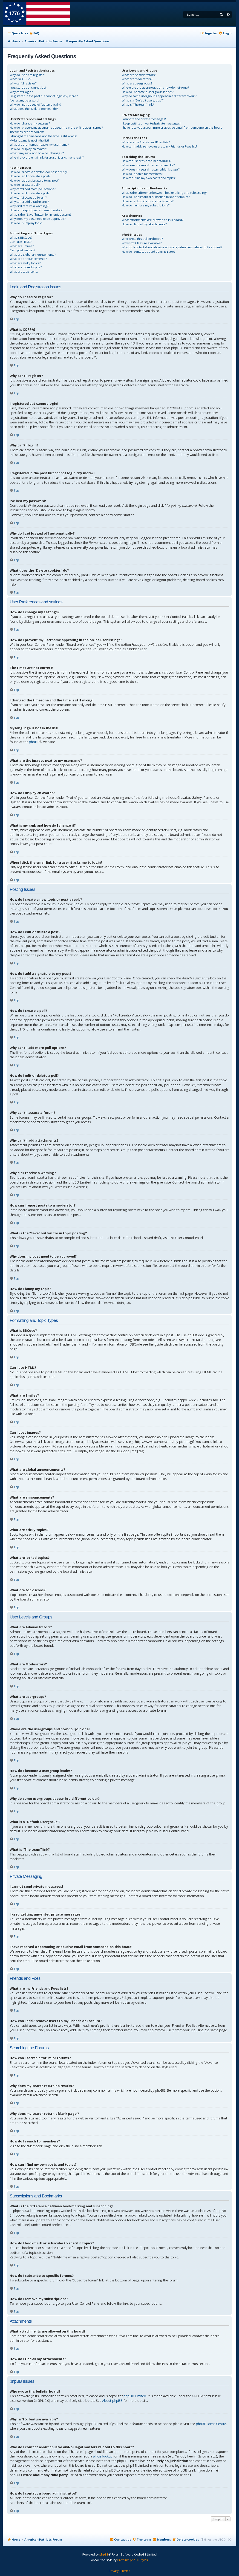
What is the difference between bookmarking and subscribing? (164, 193)
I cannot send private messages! (144, 119)
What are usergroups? (137, 83)
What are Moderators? (137, 79)
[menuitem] (34, 33)
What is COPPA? (20, 79)
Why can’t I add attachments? (29, 202)
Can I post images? (22, 250)
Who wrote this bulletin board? (142, 239)
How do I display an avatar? (28, 149)
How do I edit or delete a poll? (29, 193)
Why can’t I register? (23, 83)
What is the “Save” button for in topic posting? (40, 214)
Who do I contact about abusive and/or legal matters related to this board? (172, 247)
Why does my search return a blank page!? (151, 169)
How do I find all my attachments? (144, 224)
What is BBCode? (21, 237)
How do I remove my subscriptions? (145, 205)
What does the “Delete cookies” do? (34, 109)
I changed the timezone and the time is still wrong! (43, 136)
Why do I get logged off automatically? (35, 104)
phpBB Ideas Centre (211, 2424)
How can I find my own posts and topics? (149, 178)
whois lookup (102, 2456)
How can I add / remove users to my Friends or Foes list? (159, 146)
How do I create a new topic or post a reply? (39, 172)
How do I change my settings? (30, 123)
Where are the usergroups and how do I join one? (155, 87)
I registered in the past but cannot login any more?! (44, 96)
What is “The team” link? (138, 104)
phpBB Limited (135, 2396)
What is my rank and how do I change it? (37, 153)
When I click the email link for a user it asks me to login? (47, 157)
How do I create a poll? (25, 184)
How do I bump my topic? (26, 223)
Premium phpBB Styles (132, 2560)
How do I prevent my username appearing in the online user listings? (56, 127)
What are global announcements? (33, 254)
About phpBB (112, 2400)
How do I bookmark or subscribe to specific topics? (156, 197)
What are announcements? (28, 259)
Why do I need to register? (27, 75)
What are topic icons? (24, 271)
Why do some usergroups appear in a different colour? (159, 96)
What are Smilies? (22, 246)
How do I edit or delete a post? (30, 176)
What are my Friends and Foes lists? (146, 142)
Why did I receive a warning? (29, 206)
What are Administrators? (139, 75)
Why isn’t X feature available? (141, 243)
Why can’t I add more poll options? (32, 189)
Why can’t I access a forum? (28, 197)
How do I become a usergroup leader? (147, 92)
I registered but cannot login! (29, 87)
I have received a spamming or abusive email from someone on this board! (172, 127)
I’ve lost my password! (24, 100)
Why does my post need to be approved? (38, 219)
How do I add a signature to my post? (35, 180)
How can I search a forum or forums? (146, 161)
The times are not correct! (27, 132)
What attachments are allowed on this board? (152, 220)
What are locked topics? (26, 267)
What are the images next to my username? (39, 144)
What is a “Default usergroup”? (143, 100)
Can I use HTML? (21, 242)
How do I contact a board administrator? (148, 251)
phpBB (34, 742)
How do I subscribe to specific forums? (147, 201)
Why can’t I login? (21, 92)
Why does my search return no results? (148, 165)
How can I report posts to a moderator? (36, 210)
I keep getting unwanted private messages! (151, 123)
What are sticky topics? (25, 263)
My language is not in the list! (29, 140)
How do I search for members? (142, 174)
